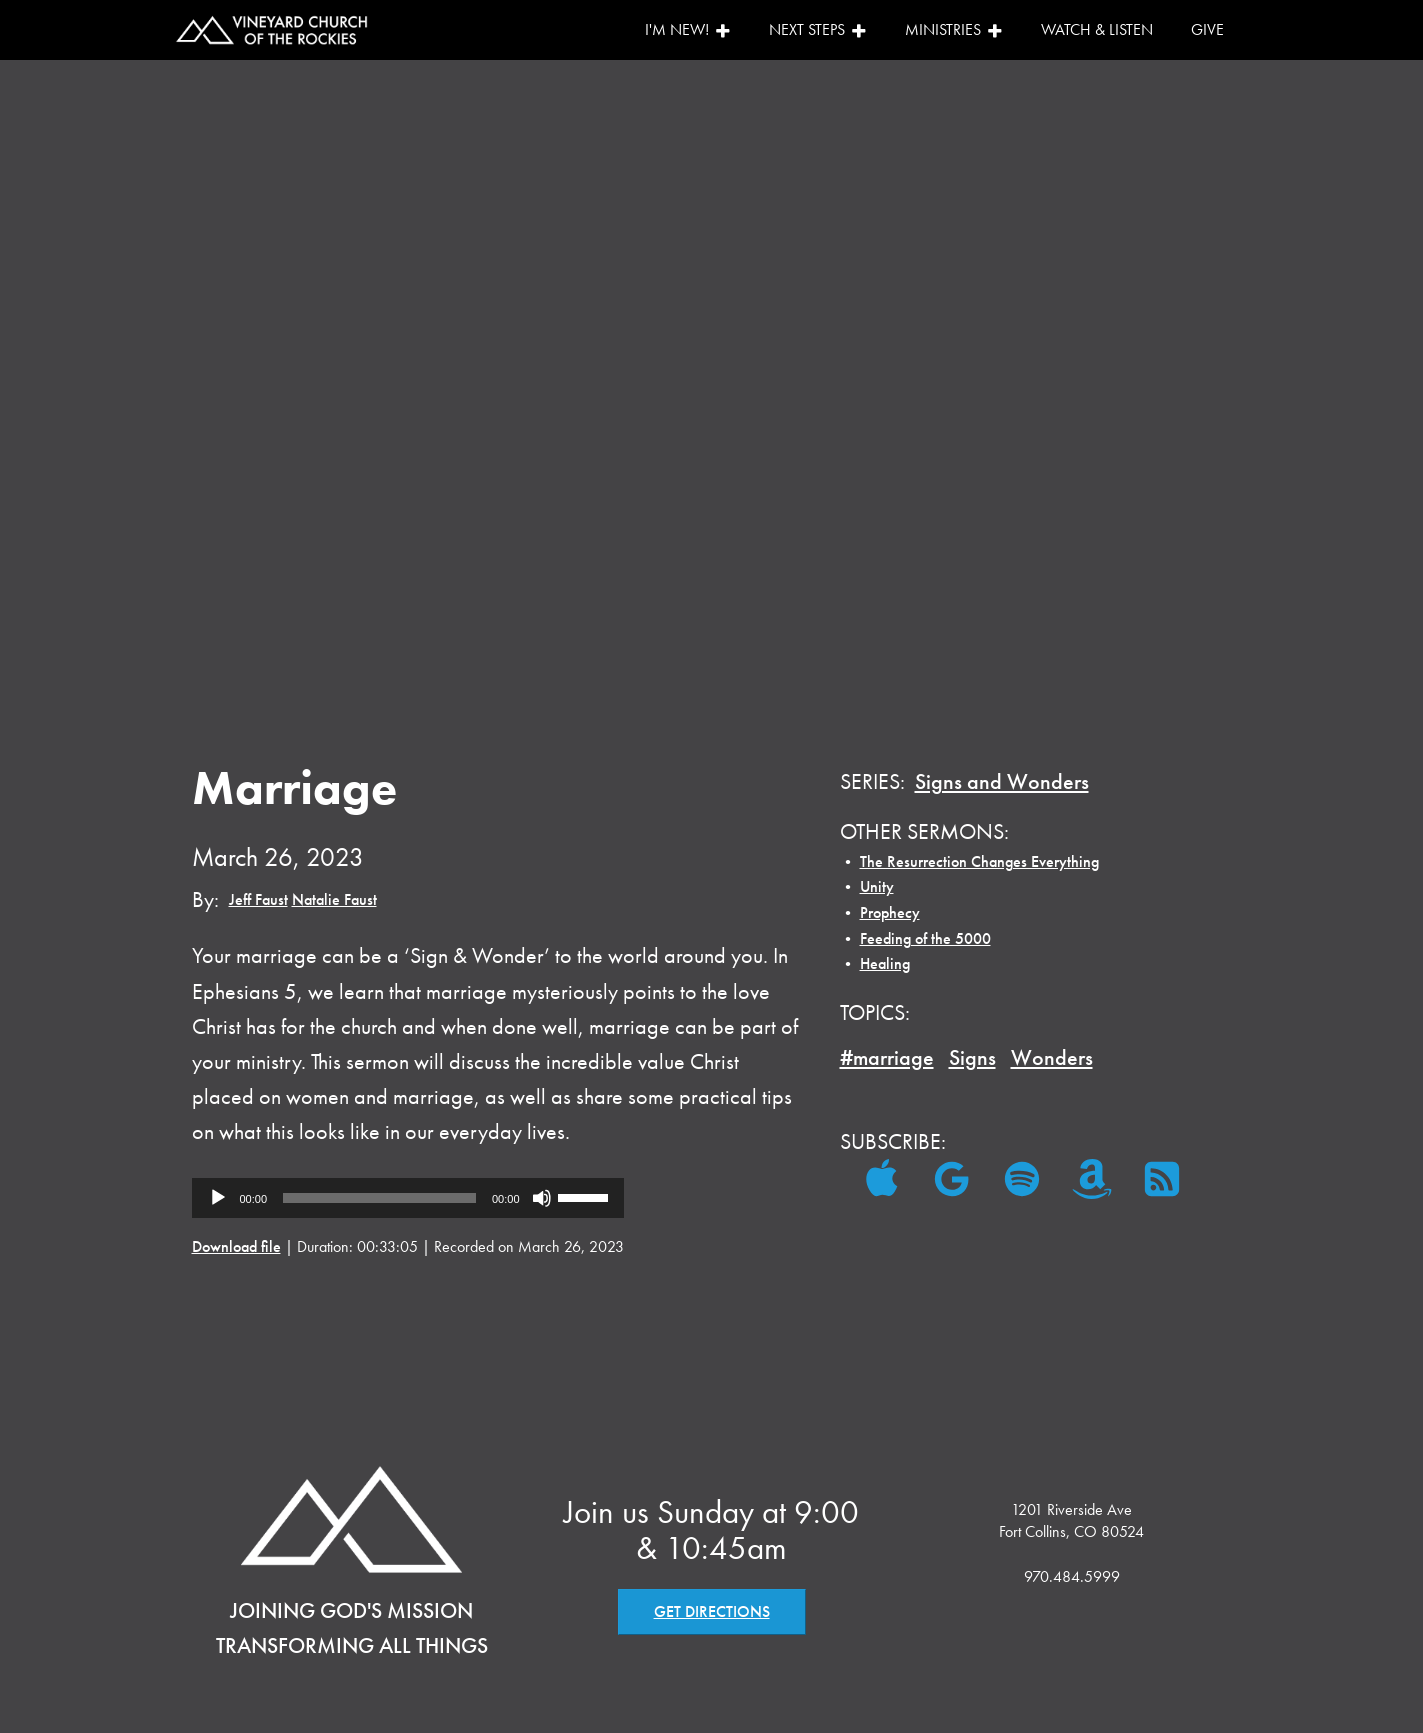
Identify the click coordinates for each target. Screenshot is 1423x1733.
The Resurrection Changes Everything (979, 861)
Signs (972, 1057)
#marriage (887, 1057)
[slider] (379, 1198)
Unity (877, 886)
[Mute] (542, 1198)
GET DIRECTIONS (712, 1611)
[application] (408, 1198)
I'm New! (688, 29)
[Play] (218, 1198)
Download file (236, 1246)
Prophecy (890, 912)
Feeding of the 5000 (925, 938)
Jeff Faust (258, 899)
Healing (885, 963)
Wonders (1052, 1057)
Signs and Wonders (1002, 781)
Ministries (954, 29)
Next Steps (818, 29)
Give (1207, 29)
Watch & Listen (1097, 29)
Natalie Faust (334, 899)
